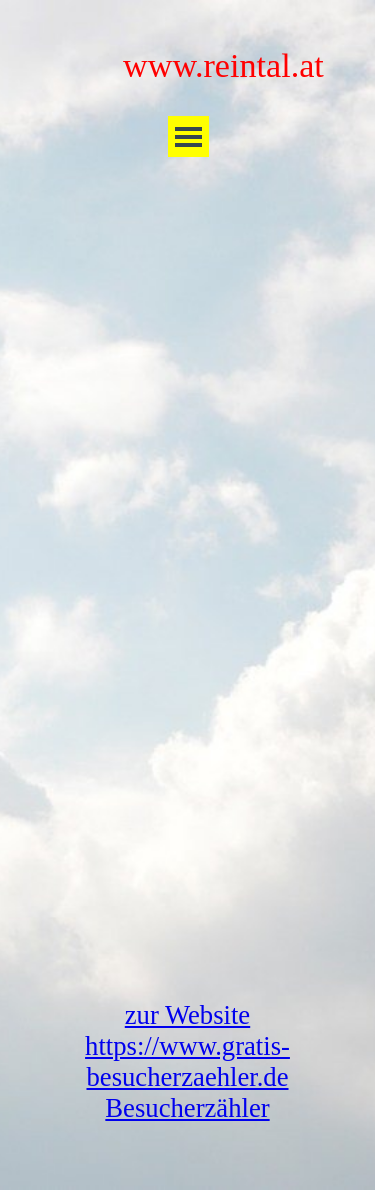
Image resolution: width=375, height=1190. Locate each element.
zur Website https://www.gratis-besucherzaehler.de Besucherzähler (187, 1061)
